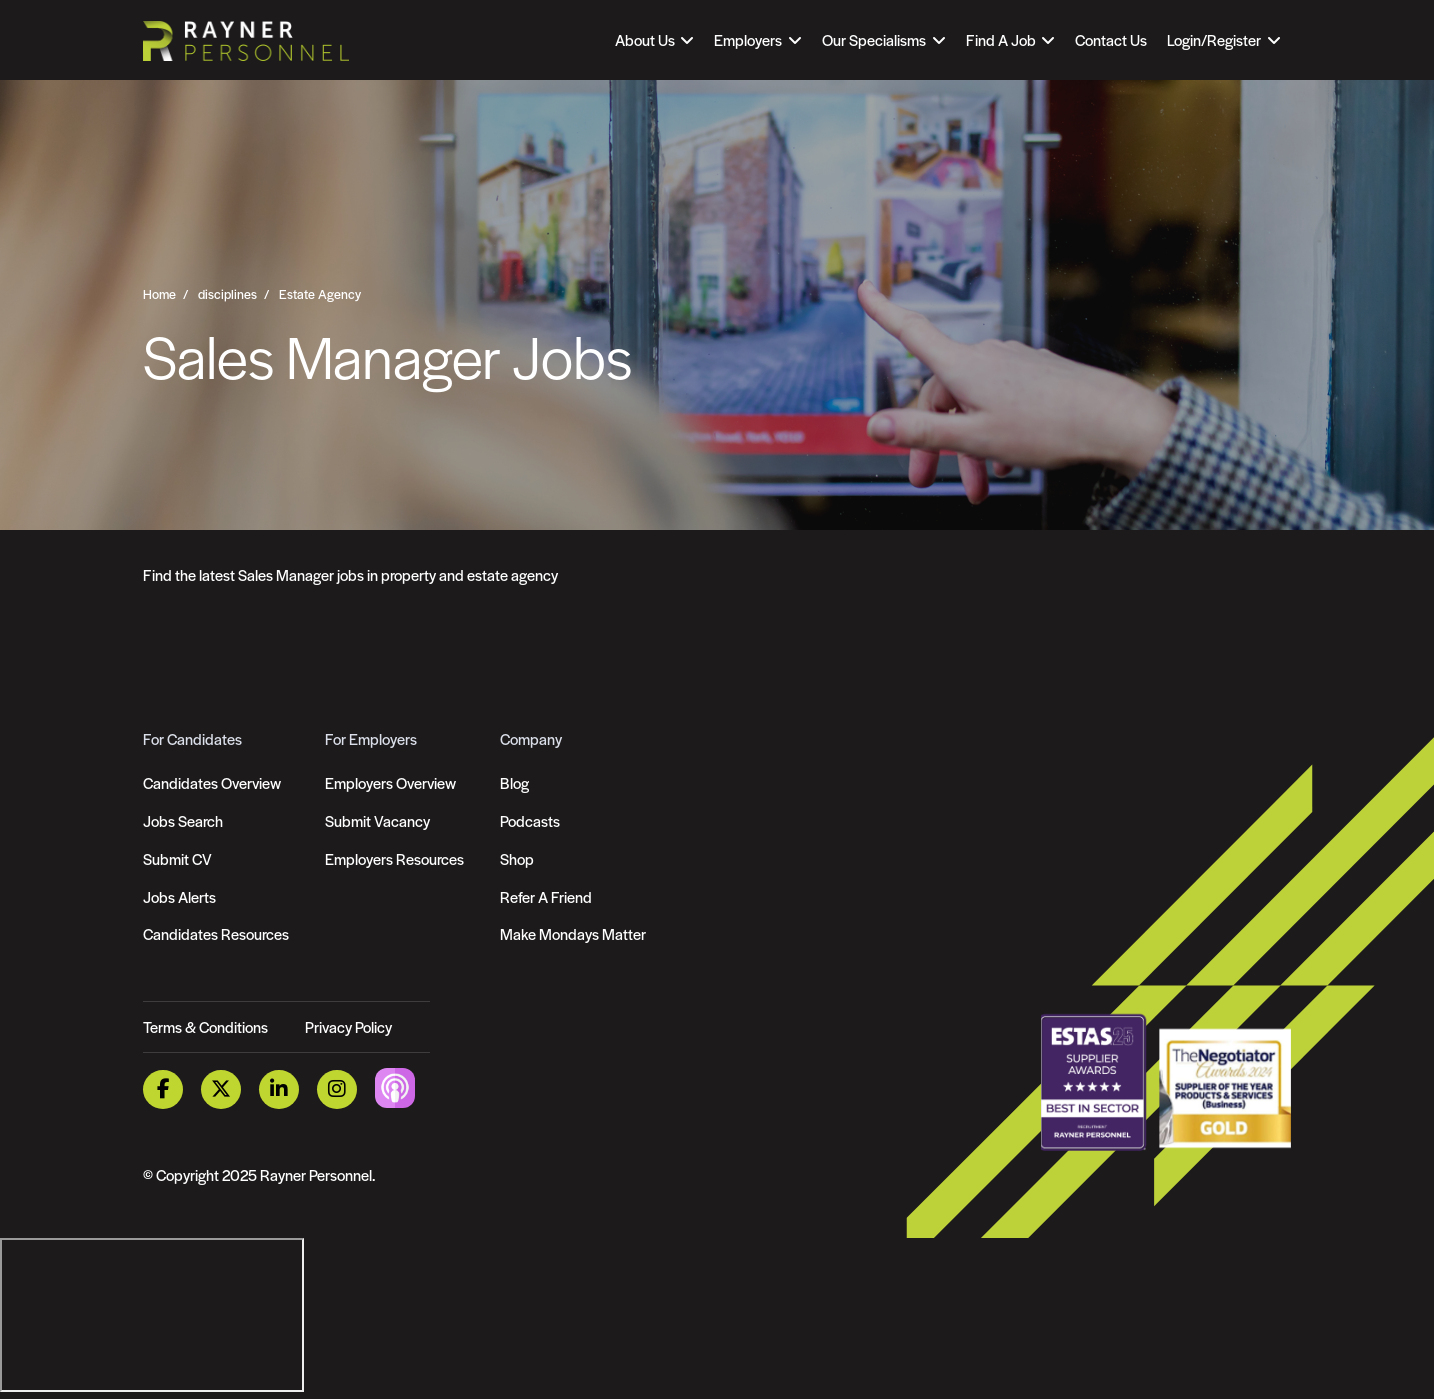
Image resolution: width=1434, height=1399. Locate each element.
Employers (748, 39)
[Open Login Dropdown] (1223, 40)
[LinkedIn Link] (279, 1089)
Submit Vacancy (377, 820)
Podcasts (530, 820)
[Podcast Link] (395, 1086)
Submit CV (177, 858)
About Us (645, 39)
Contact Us (1111, 39)
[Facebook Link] (163, 1089)
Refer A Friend (546, 896)
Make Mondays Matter (573, 933)
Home (159, 294)
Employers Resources (394, 858)
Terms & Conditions (205, 1026)
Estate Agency (320, 294)
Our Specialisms (874, 39)
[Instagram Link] (337, 1089)
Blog (514, 782)
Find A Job (1001, 39)
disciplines (227, 294)
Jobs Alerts (179, 896)
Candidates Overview (212, 782)
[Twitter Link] (221, 1089)
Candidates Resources (216, 933)
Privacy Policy (348, 1026)
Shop (517, 858)
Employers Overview (390, 782)
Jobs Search (183, 820)
